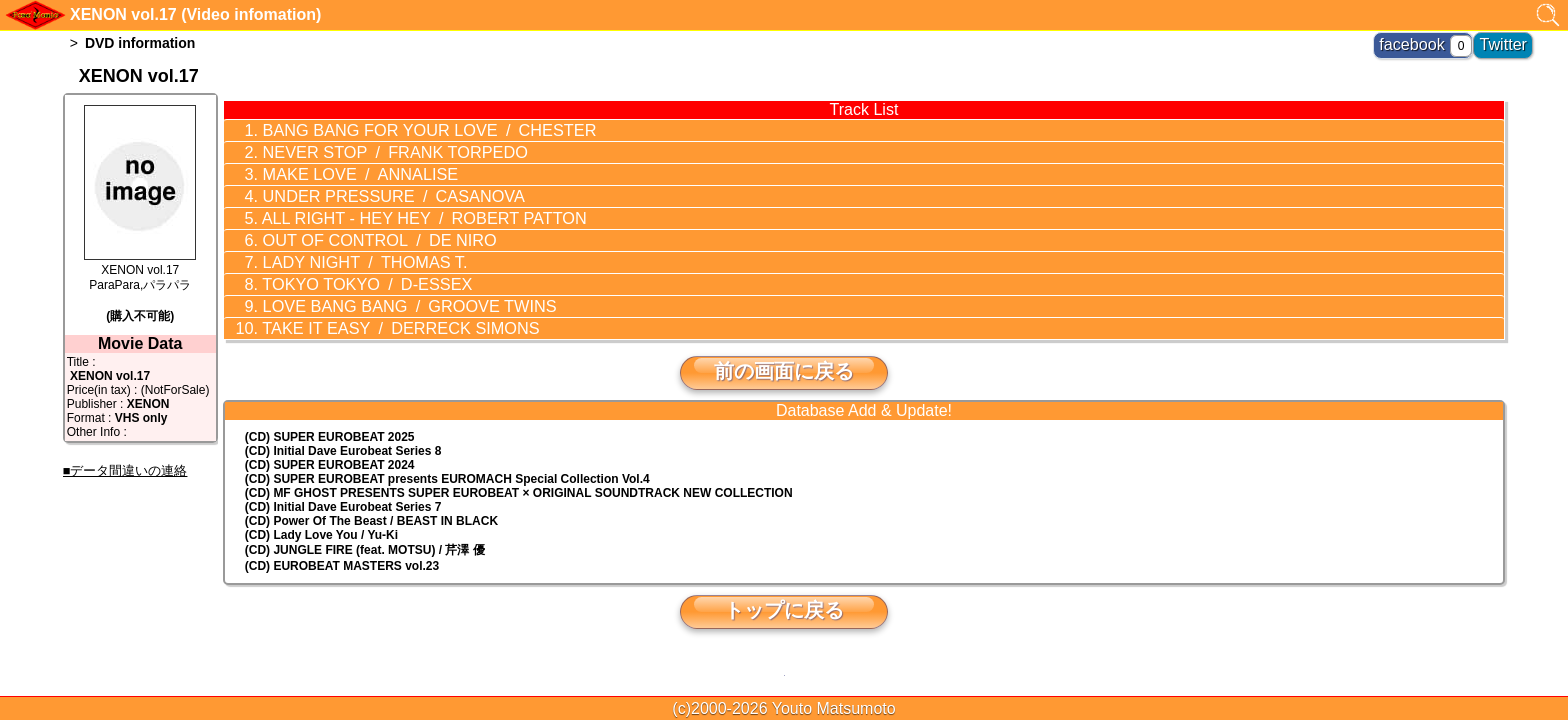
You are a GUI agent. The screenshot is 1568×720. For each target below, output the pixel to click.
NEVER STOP (370, 148)
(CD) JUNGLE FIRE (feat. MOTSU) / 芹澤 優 (365, 520)
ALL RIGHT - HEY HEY (395, 205)
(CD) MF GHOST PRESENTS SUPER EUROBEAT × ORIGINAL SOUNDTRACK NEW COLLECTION (519, 463)
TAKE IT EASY (375, 300)
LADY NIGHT (344, 243)
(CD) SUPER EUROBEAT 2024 (330, 435)
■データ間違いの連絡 (125, 470)
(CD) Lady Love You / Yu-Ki (321, 505)
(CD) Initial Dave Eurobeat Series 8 (343, 421)
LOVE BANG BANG (382, 281)
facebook (1434, 40)
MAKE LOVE (340, 167)
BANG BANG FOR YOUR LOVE (399, 129)
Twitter (1509, 40)
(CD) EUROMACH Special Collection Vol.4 (447, 449)
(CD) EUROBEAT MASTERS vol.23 (342, 536)
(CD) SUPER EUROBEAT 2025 (330, 407)
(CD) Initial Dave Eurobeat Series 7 (343, 477)
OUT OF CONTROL (356, 224)
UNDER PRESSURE (368, 186)
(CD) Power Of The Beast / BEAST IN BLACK (371, 491)
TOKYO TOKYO (346, 262)
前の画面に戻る (784, 341)
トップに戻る (784, 580)
